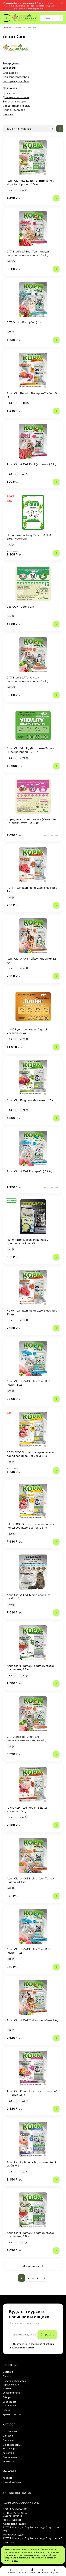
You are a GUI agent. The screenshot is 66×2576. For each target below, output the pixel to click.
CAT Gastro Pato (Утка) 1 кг (25, 322)
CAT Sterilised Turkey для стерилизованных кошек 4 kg (27, 1738)
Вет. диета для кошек (16, 105)
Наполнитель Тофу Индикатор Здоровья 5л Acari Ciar (27, 1241)
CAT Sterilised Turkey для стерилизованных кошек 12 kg (27, 679)
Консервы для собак (16, 81)
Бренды (19, 27)
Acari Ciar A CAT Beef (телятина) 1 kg (31, 464)
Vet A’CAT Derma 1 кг (21, 606)
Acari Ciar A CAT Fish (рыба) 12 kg (29, 1171)
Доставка (8, 2371)
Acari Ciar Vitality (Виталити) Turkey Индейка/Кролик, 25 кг (30, 750)
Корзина (7, 2477)
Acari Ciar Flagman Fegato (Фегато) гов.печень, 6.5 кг (30, 2234)
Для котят (9, 93)
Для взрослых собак (16, 77)
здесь (15, 2560)
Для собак (9, 67)
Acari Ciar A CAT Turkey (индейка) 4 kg (32, 2020)
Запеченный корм (14, 101)
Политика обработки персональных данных (14, 2384)
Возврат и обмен (12, 2392)
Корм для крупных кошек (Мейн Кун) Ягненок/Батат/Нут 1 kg (32, 820)
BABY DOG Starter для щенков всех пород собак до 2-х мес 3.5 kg (31, 1453)
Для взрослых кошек (16, 97)
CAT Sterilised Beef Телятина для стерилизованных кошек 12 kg (28, 253)
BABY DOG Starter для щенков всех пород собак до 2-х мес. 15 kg (31, 1525)
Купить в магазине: (13, 2414)
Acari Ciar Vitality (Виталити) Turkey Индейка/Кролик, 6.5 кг (30, 182)
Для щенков (10, 72)
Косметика (8, 2452)
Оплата (7, 2376)
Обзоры (7, 2397)
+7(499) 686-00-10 (17, 2493)
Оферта (7, 2410)
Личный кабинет (12, 2482)
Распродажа (11, 63)
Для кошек (10, 88)
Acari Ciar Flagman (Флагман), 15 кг (31, 1100)
